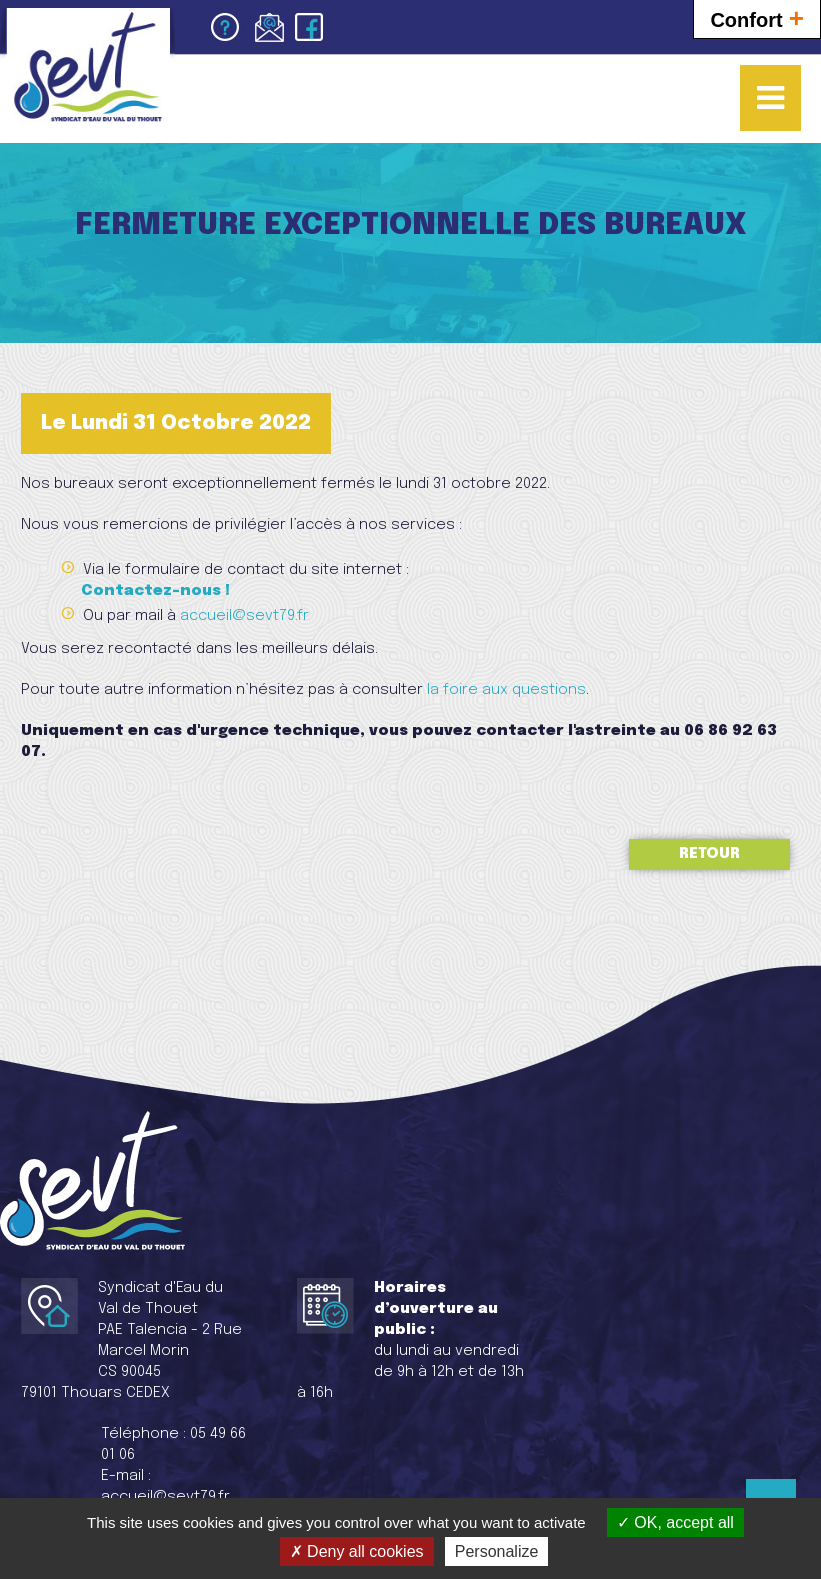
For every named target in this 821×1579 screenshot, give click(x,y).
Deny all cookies (357, 1551)
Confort (757, 17)
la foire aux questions (506, 690)
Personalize (497, 1551)
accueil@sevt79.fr (244, 616)
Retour (709, 854)
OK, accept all (675, 1522)
